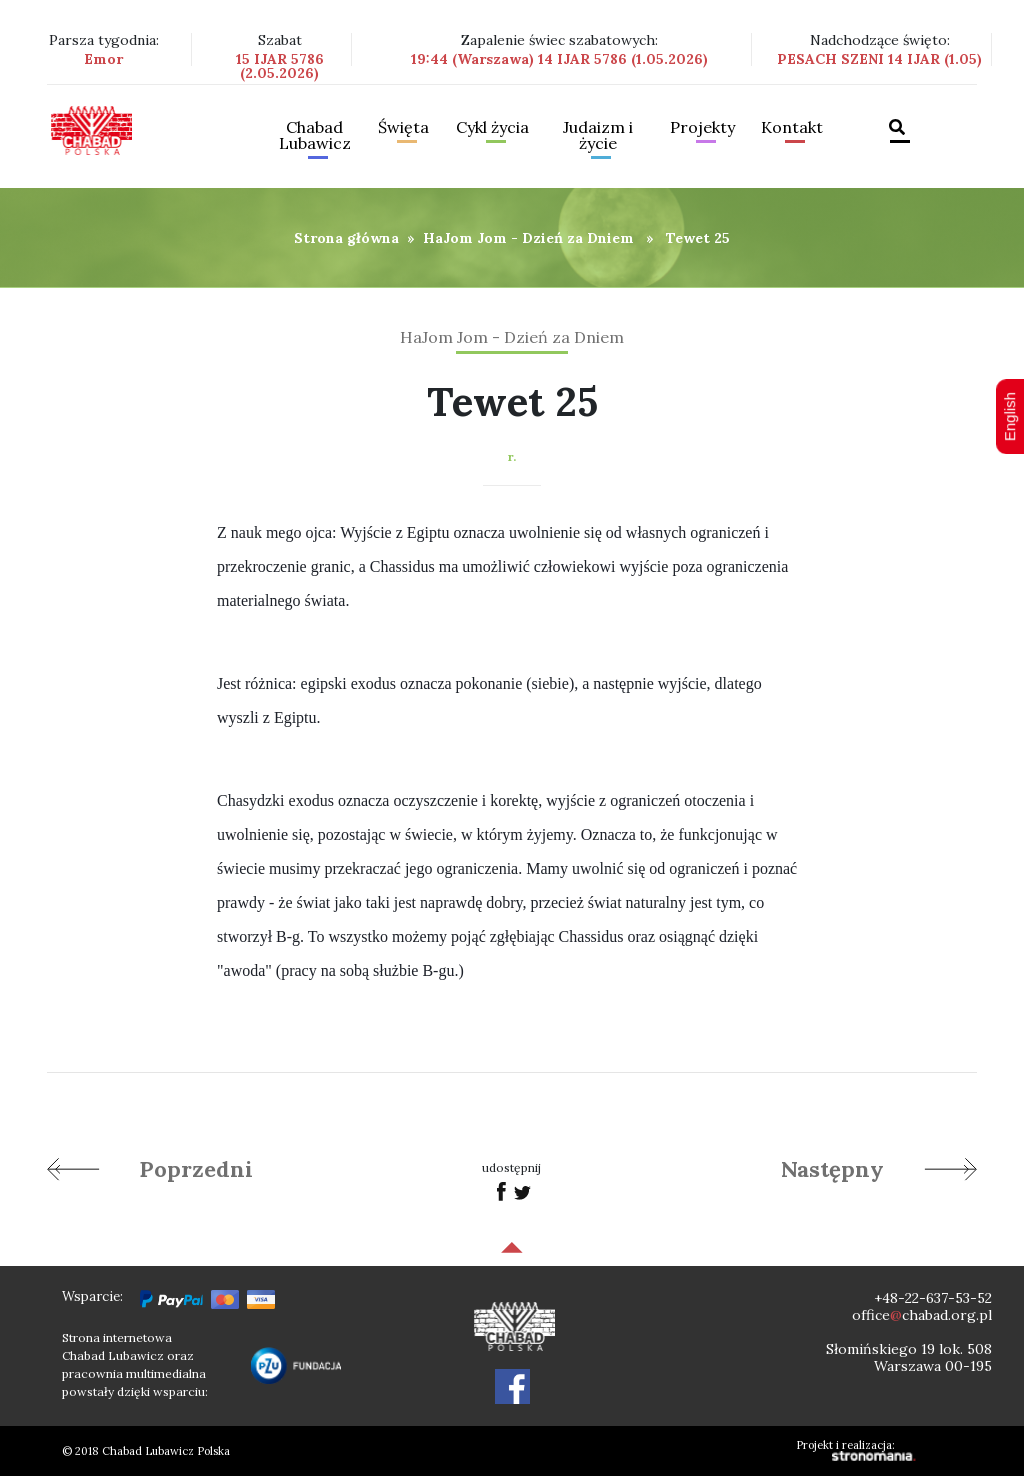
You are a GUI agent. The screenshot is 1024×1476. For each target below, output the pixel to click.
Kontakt (792, 128)
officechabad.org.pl (922, 1315)
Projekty (702, 128)
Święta (403, 128)
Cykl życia (492, 128)
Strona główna (346, 238)
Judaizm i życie (598, 136)
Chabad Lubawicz (315, 136)
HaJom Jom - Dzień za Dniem (528, 238)
